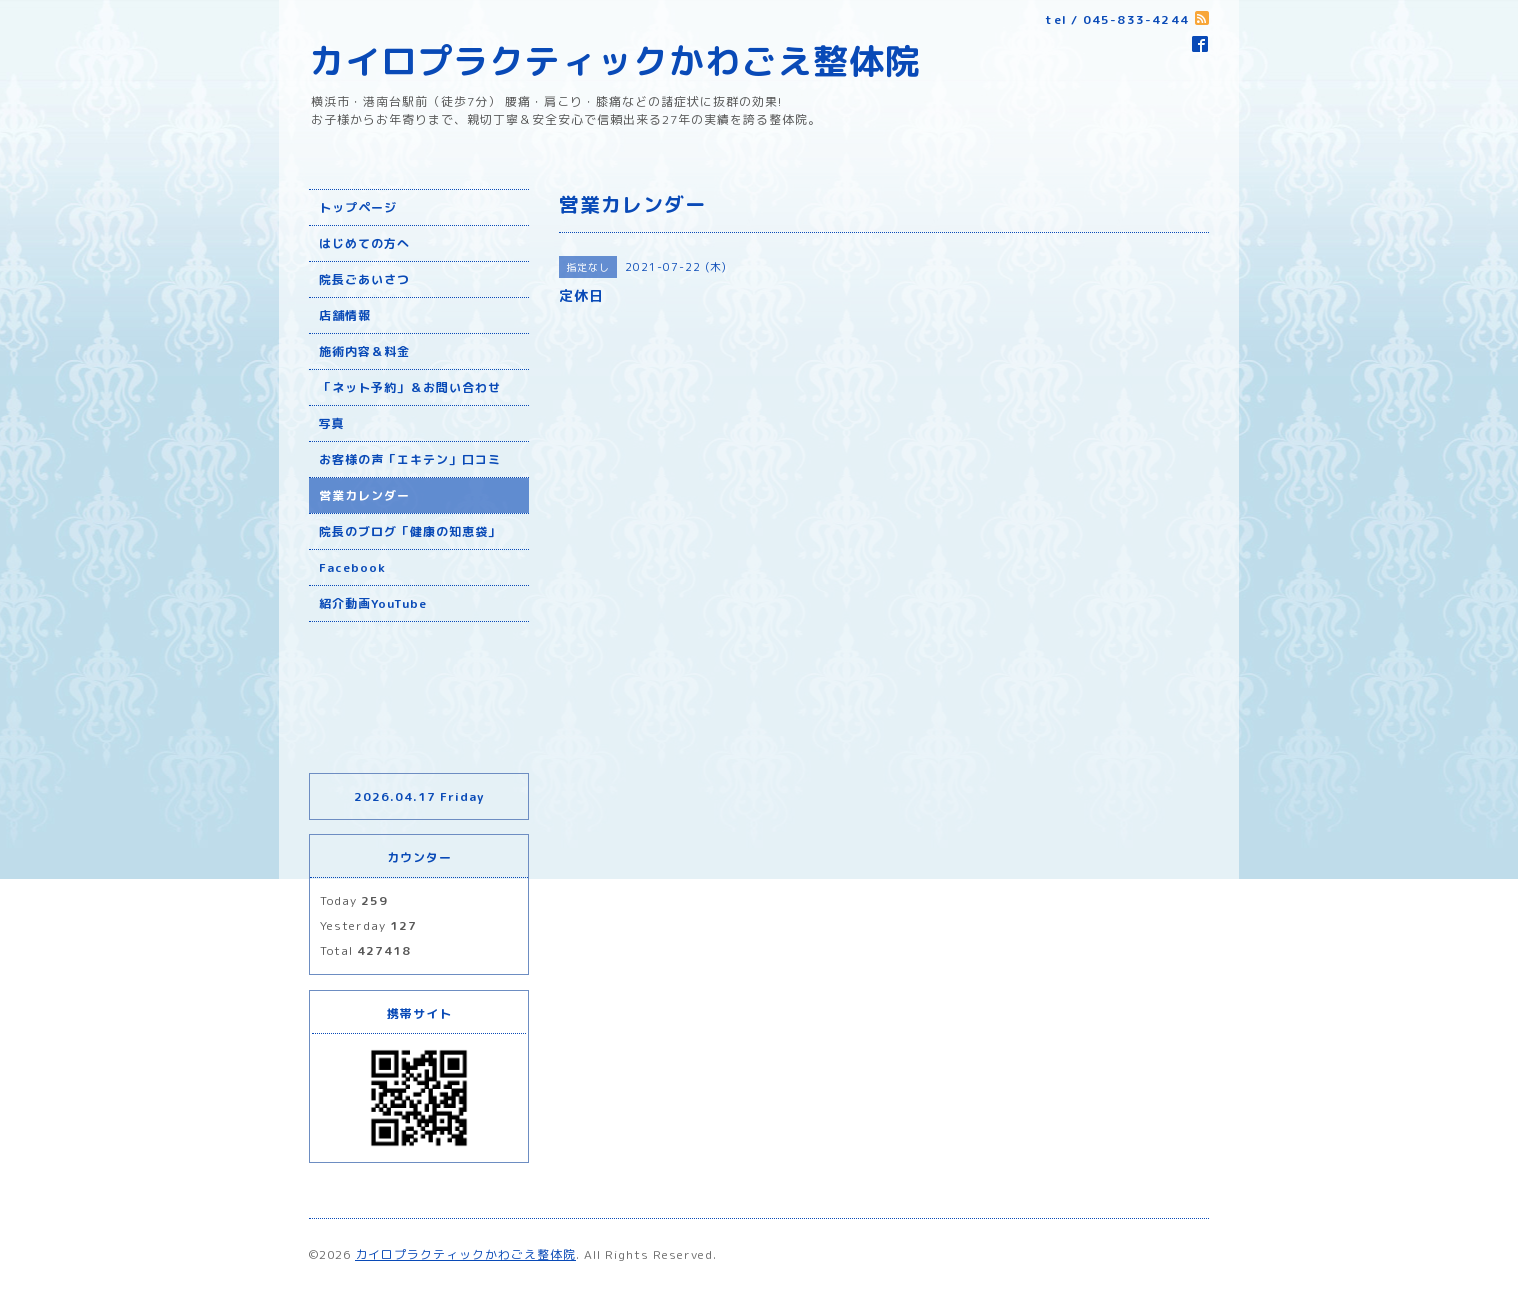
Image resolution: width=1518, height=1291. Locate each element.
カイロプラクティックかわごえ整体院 (615, 60)
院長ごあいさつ (364, 279)
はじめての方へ (364, 243)
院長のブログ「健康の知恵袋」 (410, 531)
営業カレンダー (364, 495)
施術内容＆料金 (364, 351)
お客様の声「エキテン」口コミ (410, 459)
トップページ (358, 207)
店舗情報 (345, 315)
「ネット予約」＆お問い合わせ (410, 387)
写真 (332, 423)
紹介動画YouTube (373, 603)
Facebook (352, 567)
